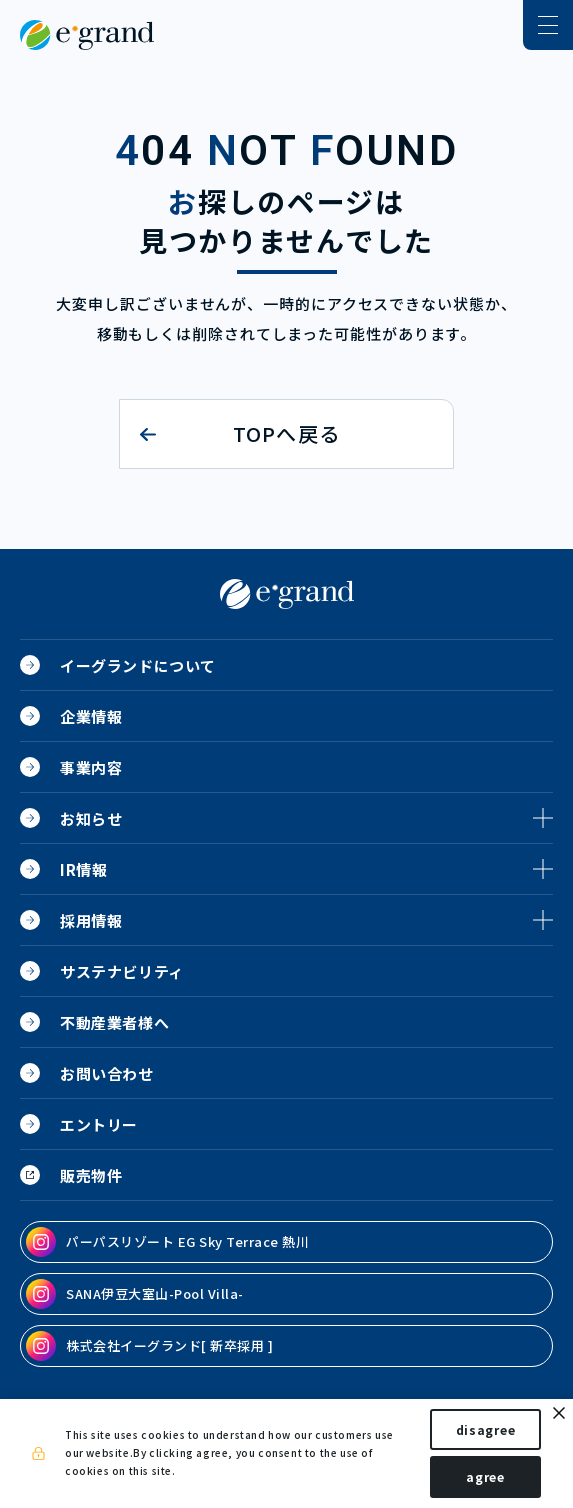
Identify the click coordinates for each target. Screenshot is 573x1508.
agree (485, 1476)
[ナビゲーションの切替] (548, 25)
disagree (486, 1429)
